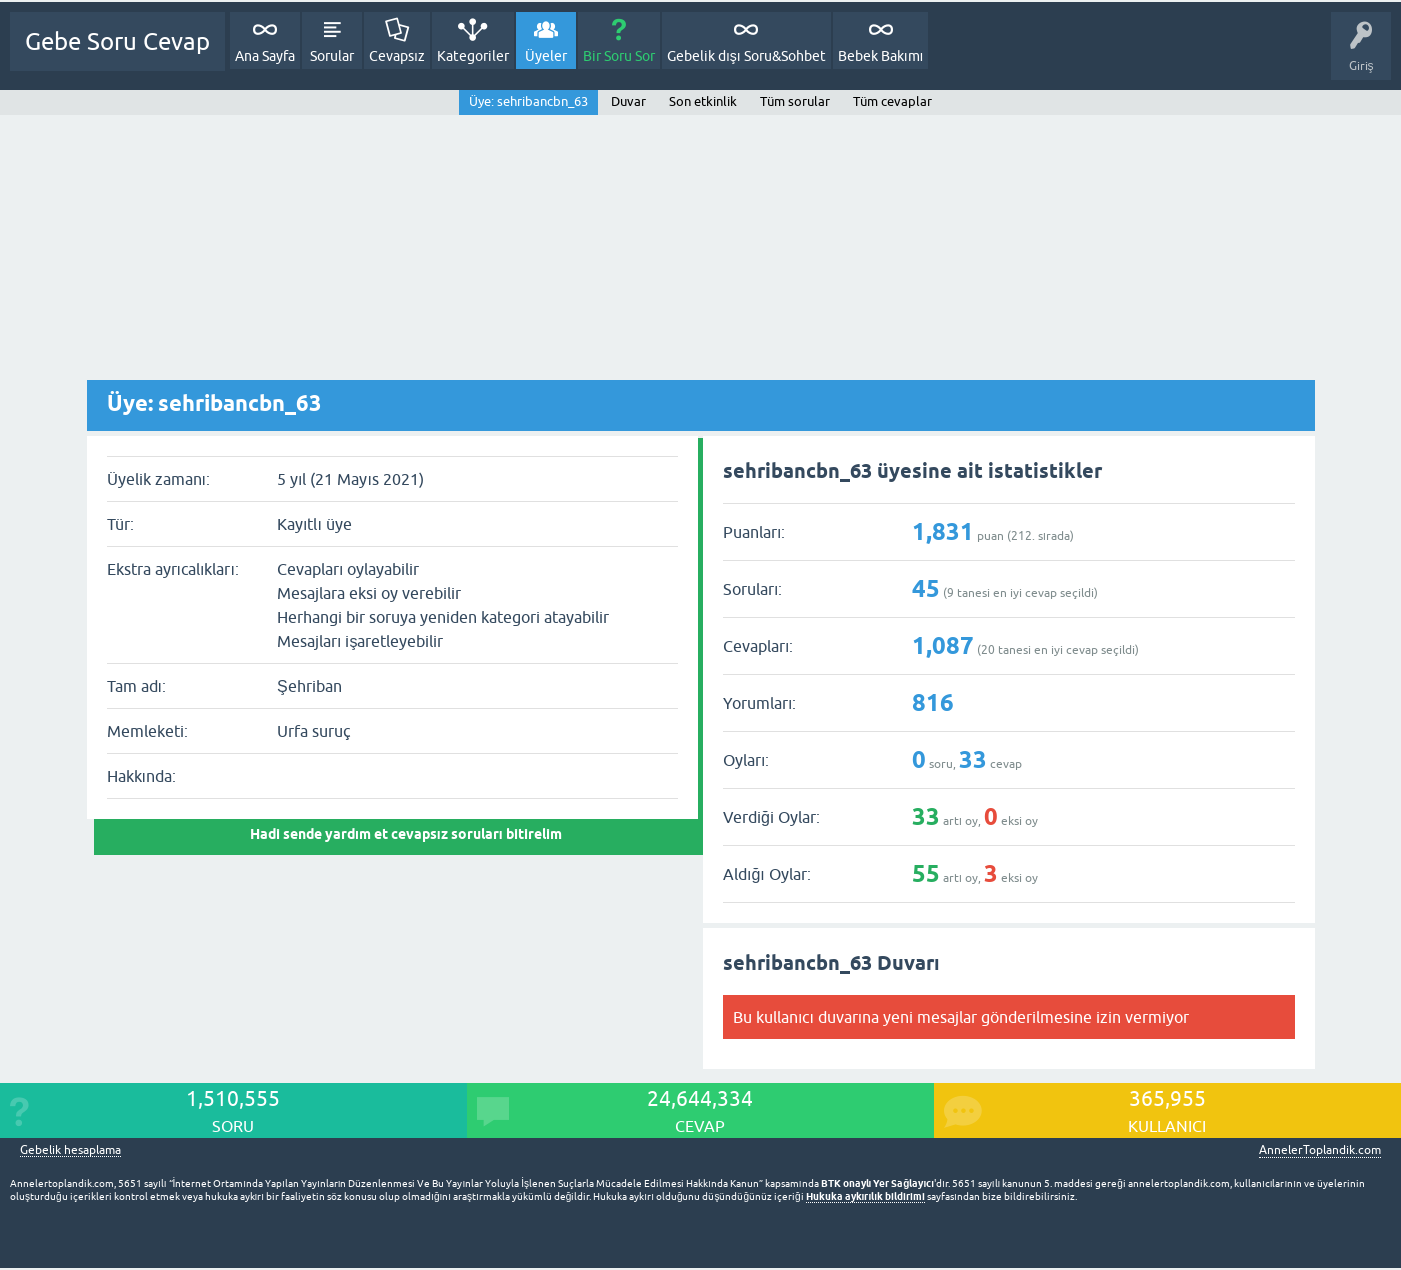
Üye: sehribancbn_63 (528, 101)
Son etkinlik (703, 101)
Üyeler (546, 56)
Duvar (628, 101)
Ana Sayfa (265, 56)
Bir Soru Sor (619, 56)
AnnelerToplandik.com (1320, 1150)
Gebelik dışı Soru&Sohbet (746, 56)
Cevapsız (397, 56)
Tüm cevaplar (892, 101)
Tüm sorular (795, 101)
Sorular (332, 56)
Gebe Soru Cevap (117, 41)
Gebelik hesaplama (70, 1150)
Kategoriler (473, 56)
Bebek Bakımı (881, 56)
